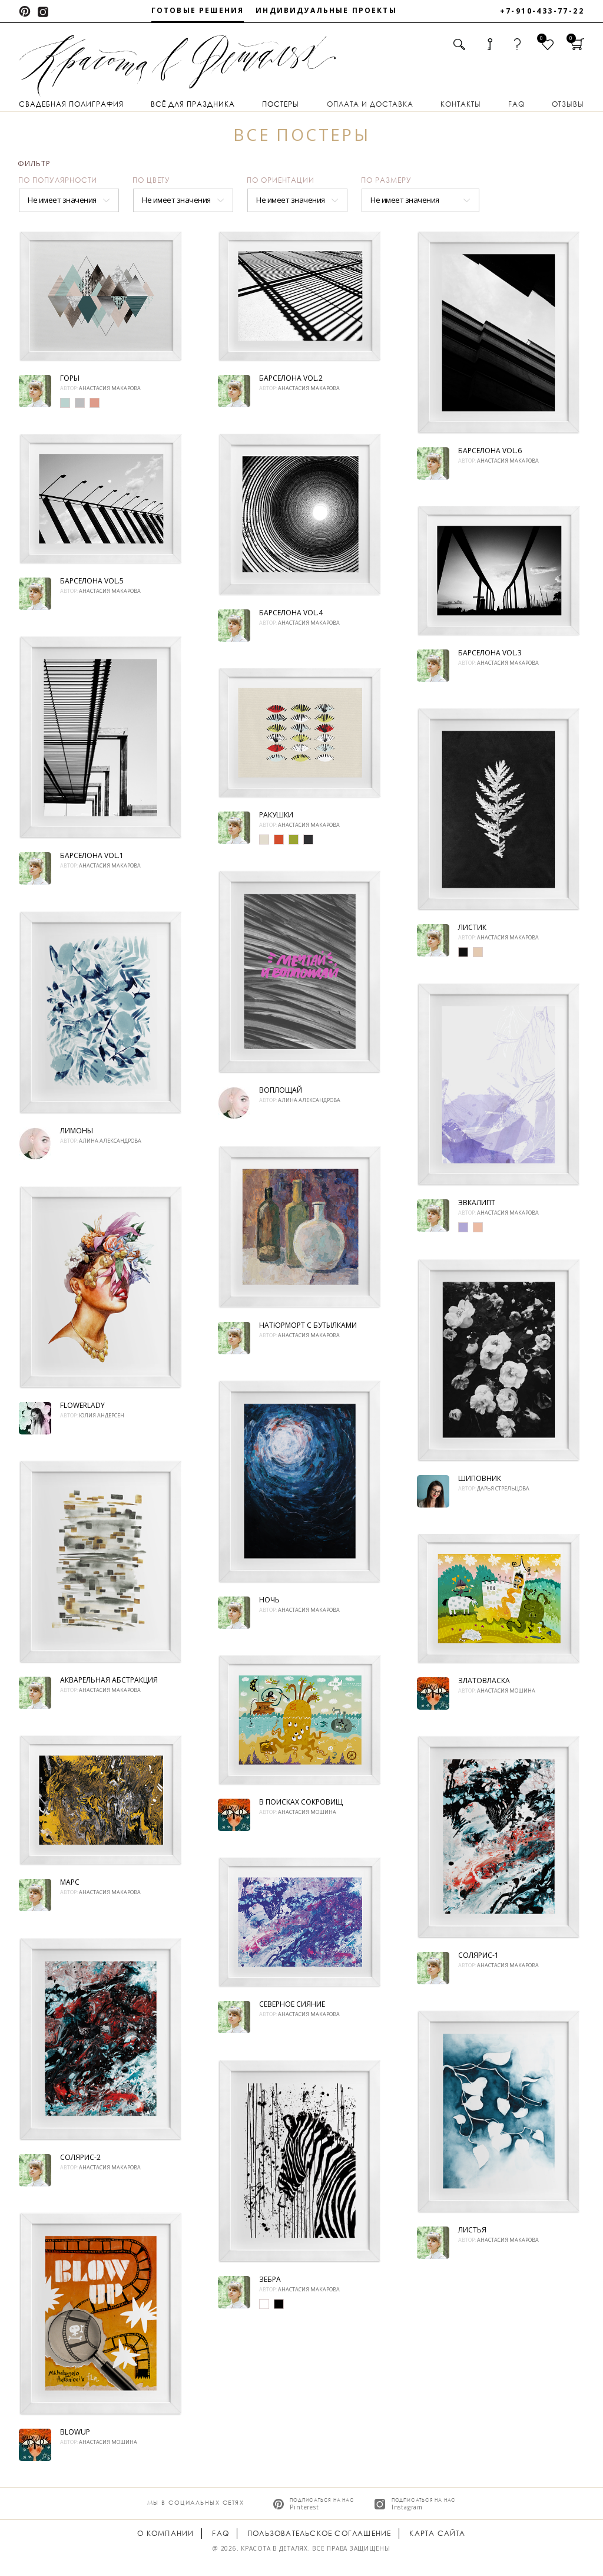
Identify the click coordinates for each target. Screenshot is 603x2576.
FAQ (516, 104)
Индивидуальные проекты (326, 10)
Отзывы (568, 104)
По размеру (386, 180)
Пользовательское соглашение (319, 2533)
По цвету (151, 180)
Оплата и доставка (370, 104)
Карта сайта (437, 2533)
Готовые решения (197, 10)
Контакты (460, 104)
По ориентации (280, 180)
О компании (165, 2533)
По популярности (57, 180)
